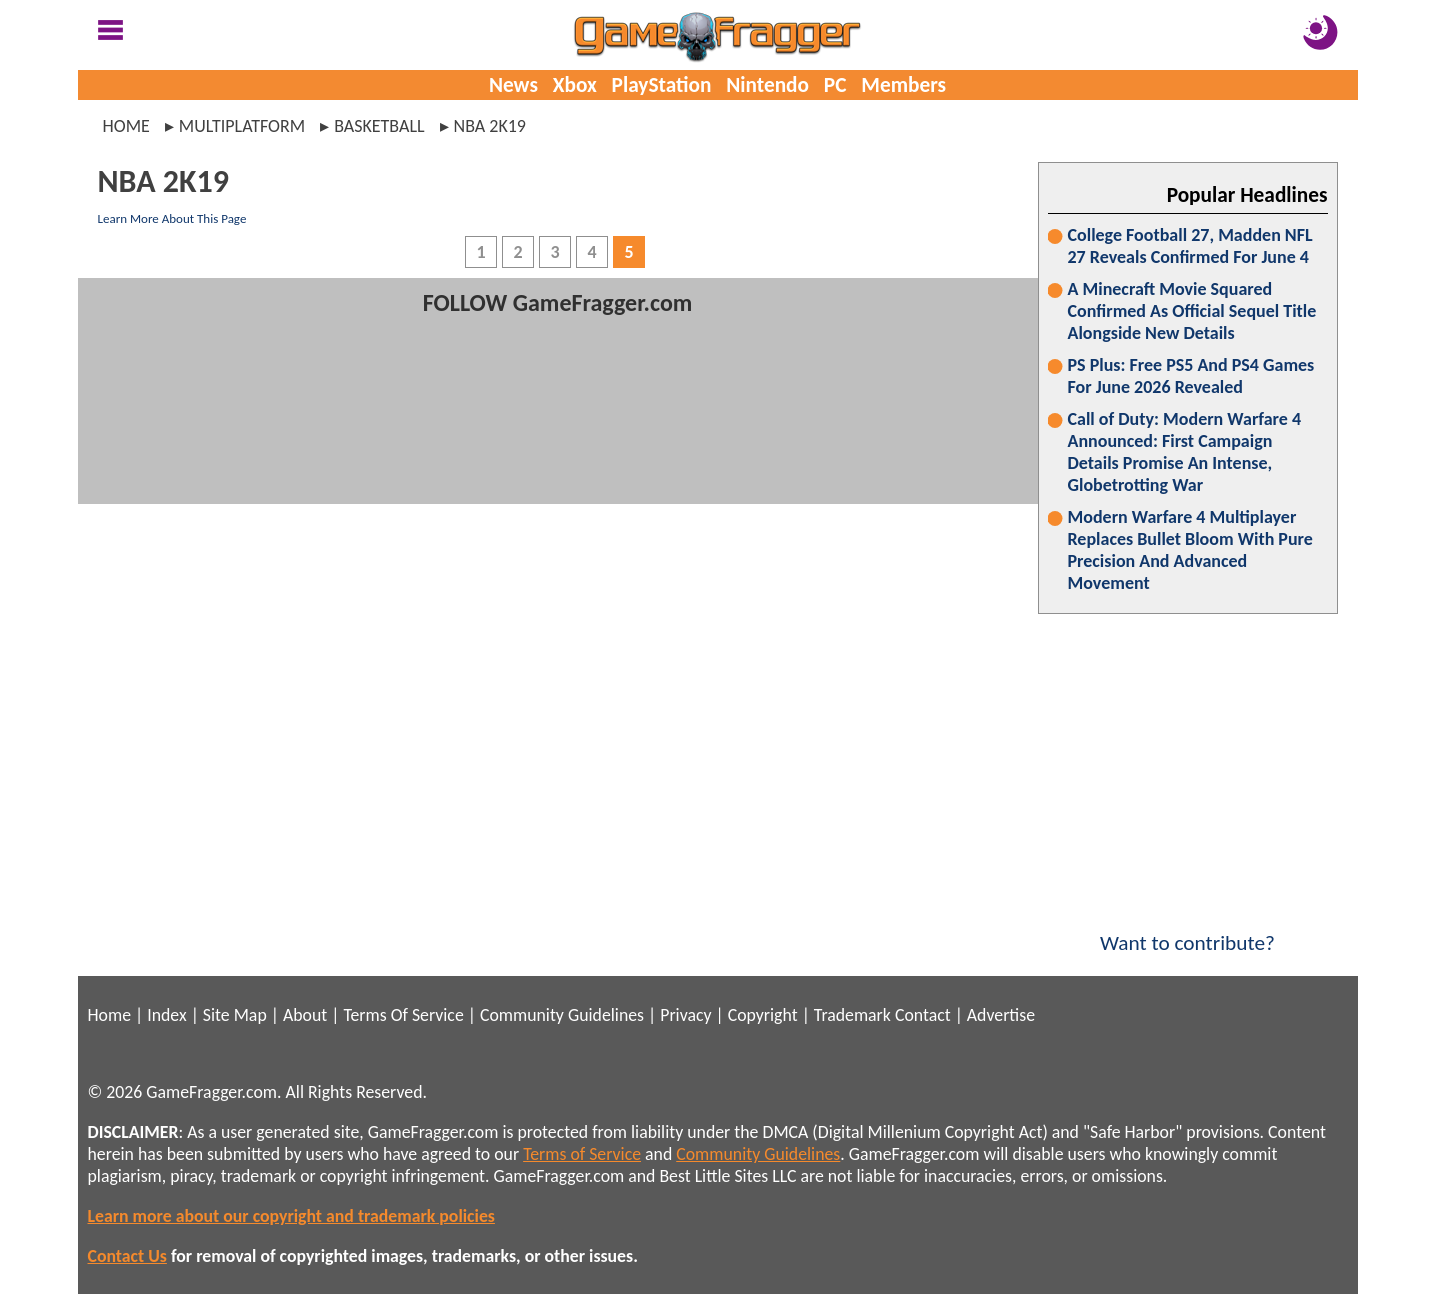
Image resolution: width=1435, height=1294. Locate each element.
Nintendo (767, 85)
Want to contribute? (1188, 930)
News (513, 85)
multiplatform (242, 126)
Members (903, 85)
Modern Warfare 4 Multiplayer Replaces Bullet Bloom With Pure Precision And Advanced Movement (1190, 550)
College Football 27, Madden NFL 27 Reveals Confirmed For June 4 (1190, 246)
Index (166, 1015)
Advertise (1001, 1015)
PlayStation (662, 85)
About (305, 1015)
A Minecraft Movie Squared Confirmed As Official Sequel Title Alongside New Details (1192, 311)
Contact (923, 1015)
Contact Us (127, 1256)
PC (835, 85)
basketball (379, 126)
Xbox (575, 85)
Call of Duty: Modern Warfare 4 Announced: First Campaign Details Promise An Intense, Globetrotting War (1185, 452)
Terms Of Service (403, 1015)
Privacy (685, 1015)
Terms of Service (582, 1154)
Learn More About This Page (172, 218)
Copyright (763, 1015)
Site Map (235, 1015)
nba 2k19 (490, 126)
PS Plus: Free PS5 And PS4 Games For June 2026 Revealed (1191, 376)
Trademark (852, 1015)
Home (126, 126)
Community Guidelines (562, 1015)
